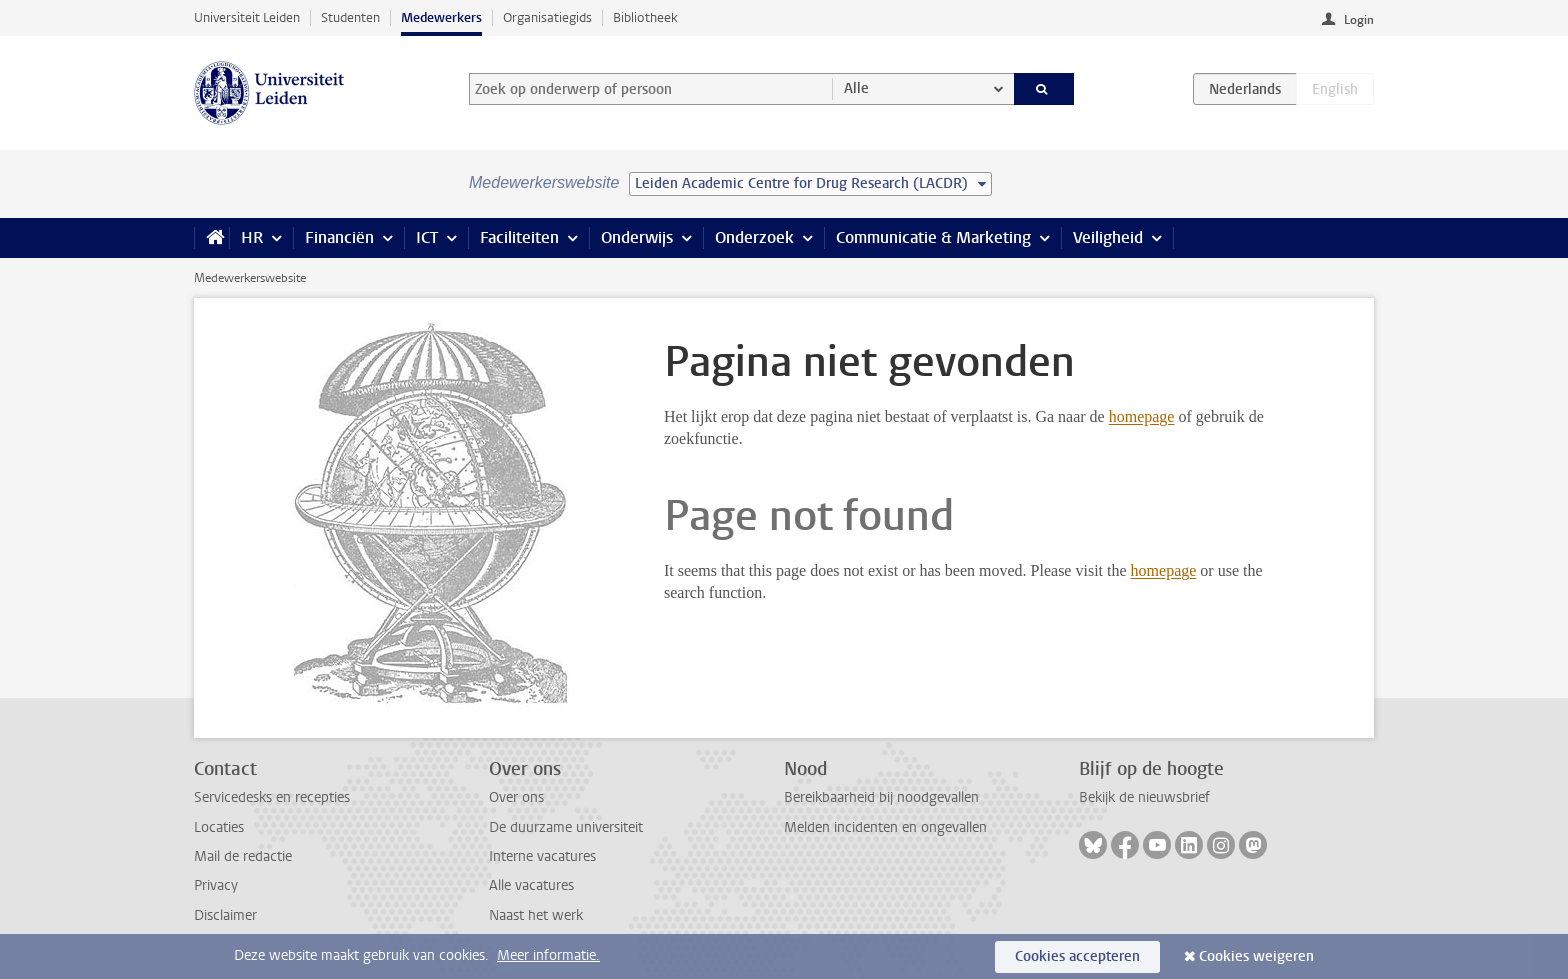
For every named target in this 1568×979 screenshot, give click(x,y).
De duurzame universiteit (566, 827)
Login (1359, 20)
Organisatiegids (547, 17)
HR (252, 237)
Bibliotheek (645, 17)
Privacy (216, 885)
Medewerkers (441, 17)
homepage (1142, 416)
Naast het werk (536, 915)
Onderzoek (754, 237)
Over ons (516, 797)
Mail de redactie (243, 856)
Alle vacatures (531, 885)
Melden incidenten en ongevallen (885, 827)
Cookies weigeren (1256, 956)
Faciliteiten (519, 237)
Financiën (339, 237)
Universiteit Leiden (247, 17)
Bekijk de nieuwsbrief (1144, 797)
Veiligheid (1108, 237)
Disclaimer (225, 915)
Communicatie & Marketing (933, 237)
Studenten (350, 17)
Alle (856, 88)
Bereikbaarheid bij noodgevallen (881, 797)
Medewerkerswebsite (250, 278)
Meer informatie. (548, 955)
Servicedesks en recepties (272, 797)
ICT (427, 237)
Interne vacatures (542, 856)
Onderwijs (637, 237)
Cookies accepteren (1077, 956)
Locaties (219, 827)
